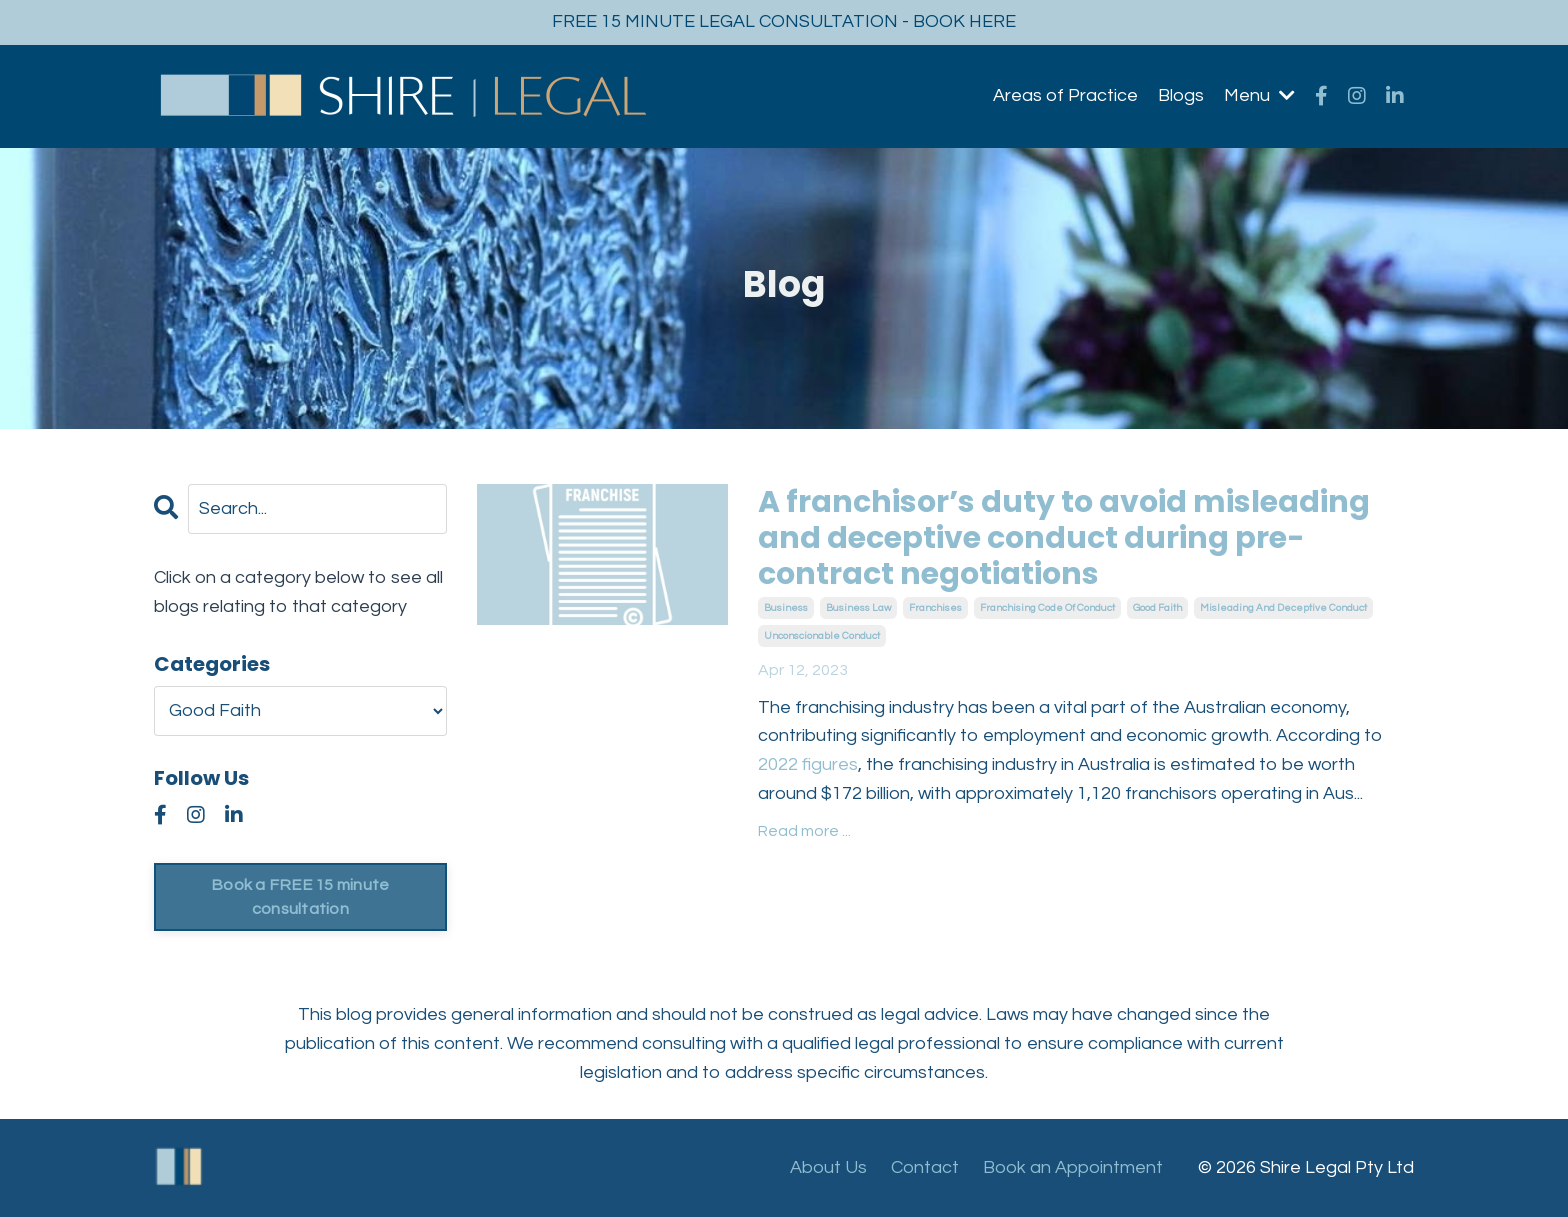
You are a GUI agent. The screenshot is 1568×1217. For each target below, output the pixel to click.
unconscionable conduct (822, 636)
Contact (925, 1167)
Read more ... (804, 831)
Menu (1259, 95)
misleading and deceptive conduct (1283, 608)
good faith (1157, 608)
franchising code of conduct (1047, 608)
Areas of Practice (1065, 95)
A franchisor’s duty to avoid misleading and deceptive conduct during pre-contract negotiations (1064, 538)
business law (858, 608)
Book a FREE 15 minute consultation (300, 897)
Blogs (1181, 95)
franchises (935, 608)
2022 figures (808, 764)
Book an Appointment (1073, 1167)
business (786, 608)
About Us (828, 1167)
